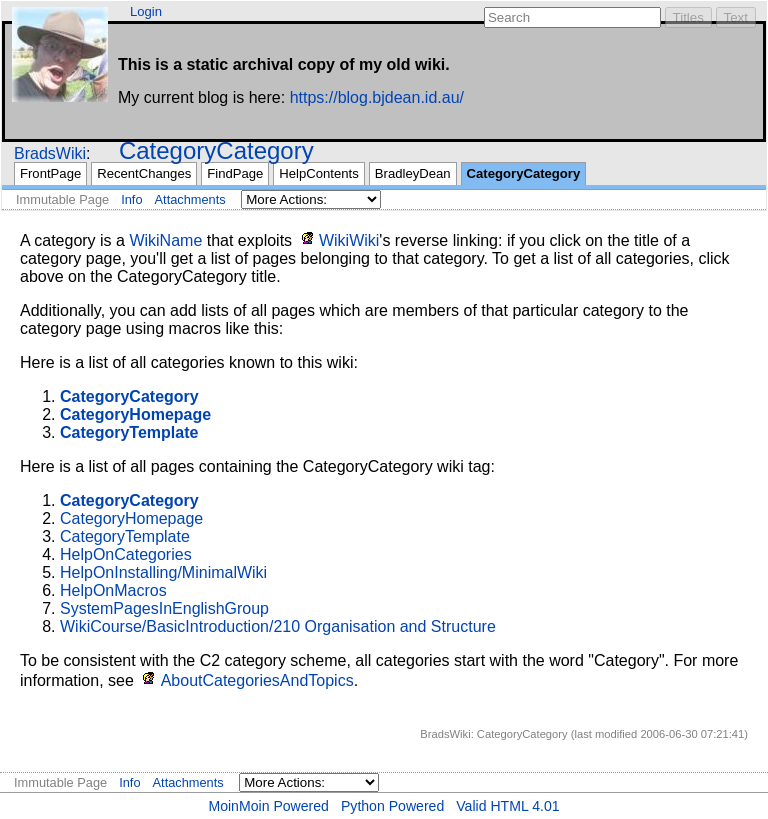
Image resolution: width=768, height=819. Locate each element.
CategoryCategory (216, 150)
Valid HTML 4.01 (507, 806)
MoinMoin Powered (268, 806)
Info (131, 199)
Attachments (190, 199)
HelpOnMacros (113, 590)
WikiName (165, 240)
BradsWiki (50, 153)
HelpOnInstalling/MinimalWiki (163, 572)
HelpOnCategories (126, 554)
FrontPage (50, 173)
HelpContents (318, 173)
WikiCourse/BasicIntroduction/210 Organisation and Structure (278, 626)
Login (146, 11)
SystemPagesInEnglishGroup (164, 608)
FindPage (235, 173)
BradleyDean (413, 173)
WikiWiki (349, 240)
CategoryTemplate (125, 536)
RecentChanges (144, 173)
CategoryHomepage (131, 518)
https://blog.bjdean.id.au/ (377, 97)
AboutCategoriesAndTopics (257, 680)
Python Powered (392, 806)
